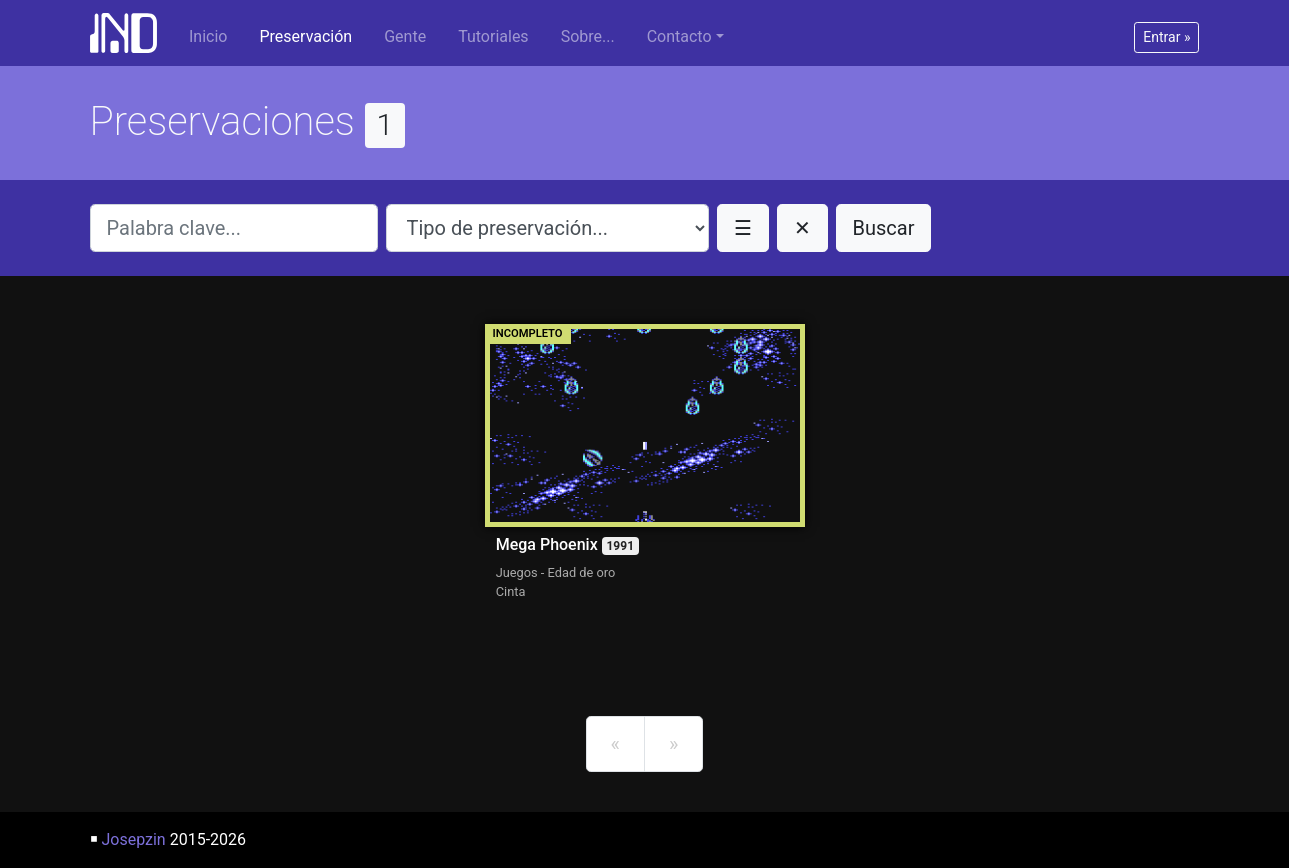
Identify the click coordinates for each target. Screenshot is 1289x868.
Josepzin (133, 839)
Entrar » (1166, 37)
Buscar (884, 228)
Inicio (208, 36)
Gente (405, 36)
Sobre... (588, 36)
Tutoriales (493, 36)
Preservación (305, 36)
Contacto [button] (679, 36)
